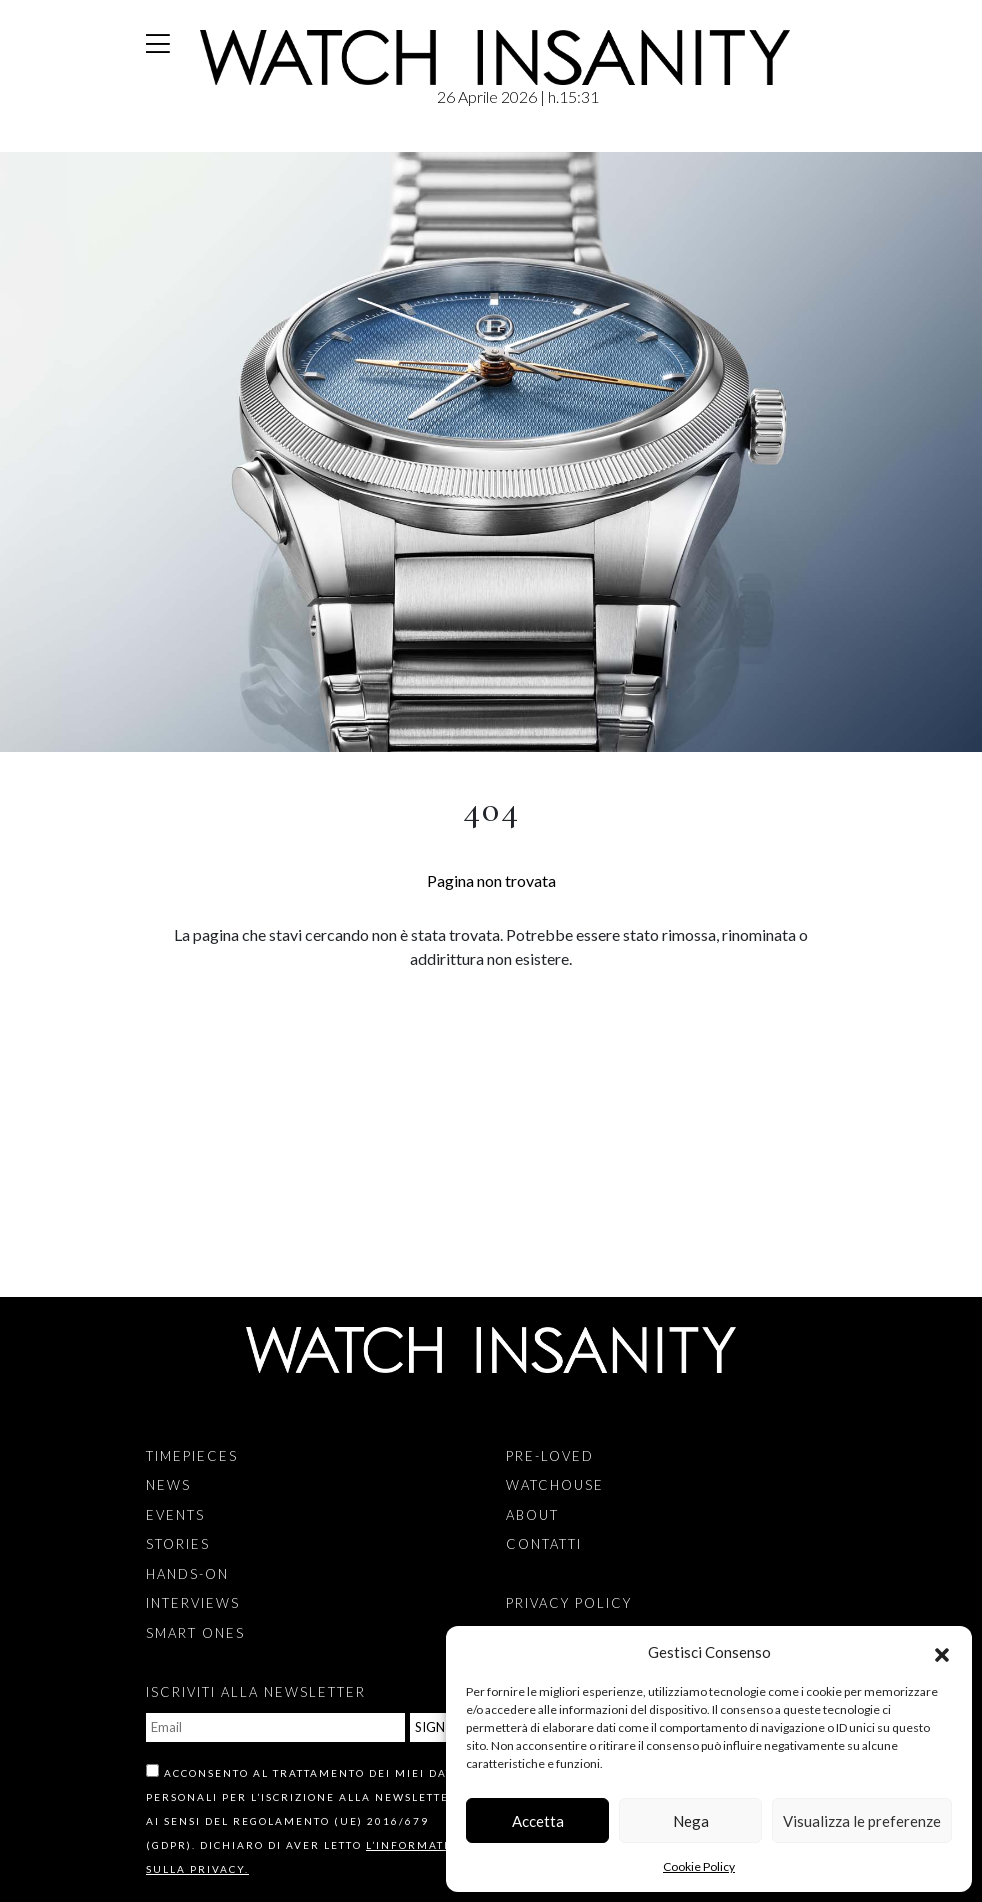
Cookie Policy (699, 1866)
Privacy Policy (569, 1603)
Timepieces (192, 1456)
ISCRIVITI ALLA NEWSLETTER (256, 1692)
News (168, 1485)
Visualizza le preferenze (862, 1821)
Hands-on (187, 1574)
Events (175, 1515)
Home (151, 141)
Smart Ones (195, 1633)
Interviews (193, 1603)
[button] (942, 1652)
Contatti (544, 1544)
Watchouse (555, 1485)
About (532, 1515)
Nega (691, 1821)
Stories (178, 1544)
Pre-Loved (550, 1456)
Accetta (538, 1821)
